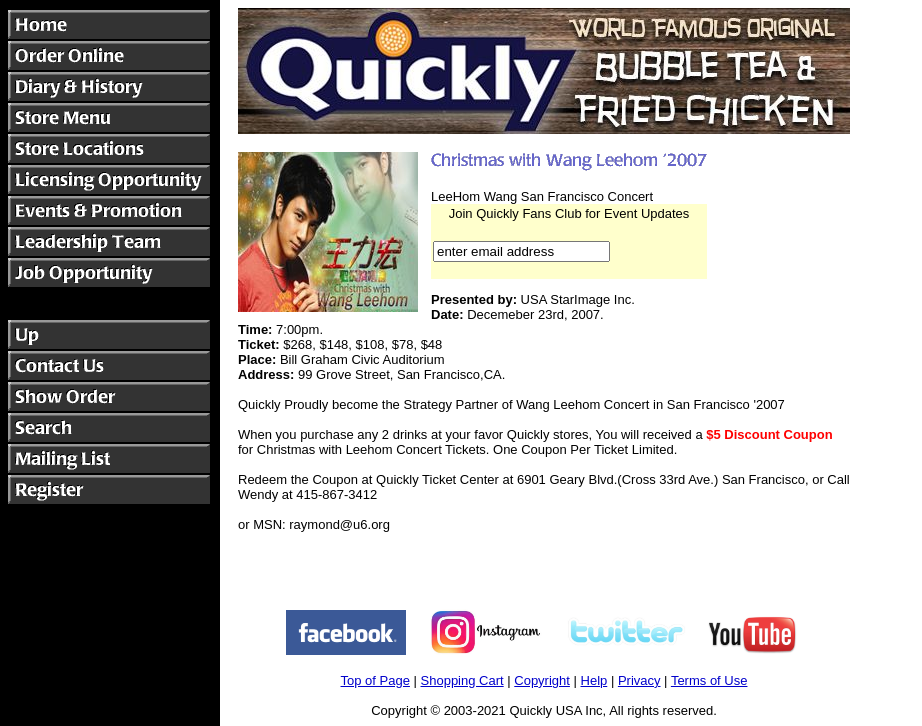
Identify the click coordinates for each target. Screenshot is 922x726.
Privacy (639, 680)
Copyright (542, 680)
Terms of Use (709, 680)
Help (594, 680)
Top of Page (375, 680)
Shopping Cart (462, 680)
